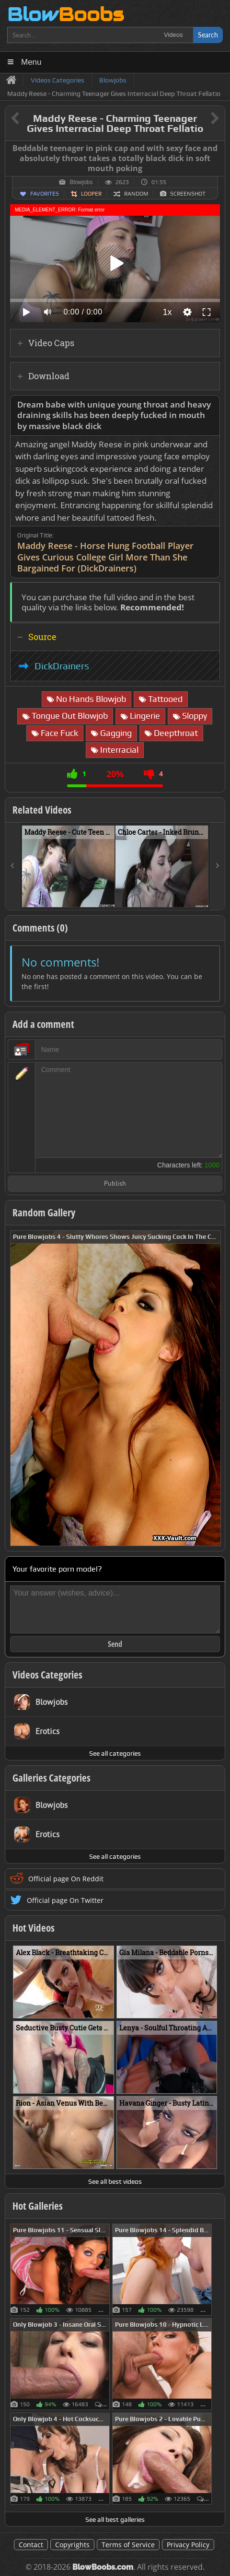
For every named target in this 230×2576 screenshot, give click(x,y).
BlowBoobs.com (102, 2567)
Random (136, 193)
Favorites (44, 193)
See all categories (115, 1753)
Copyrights (72, 2544)
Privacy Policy (188, 2544)
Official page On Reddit (66, 1878)
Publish (115, 1184)
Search (208, 35)
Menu (31, 62)
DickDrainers (61, 666)
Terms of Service (128, 2544)
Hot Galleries (37, 2206)
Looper (91, 193)
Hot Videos (33, 1928)
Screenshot (188, 193)
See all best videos (115, 2181)
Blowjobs (80, 182)
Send (115, 1644)
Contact (31, 2544)
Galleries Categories (51, 1777)
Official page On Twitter (65, 1900)
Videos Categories (47, 1674)
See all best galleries (115, 2519)
